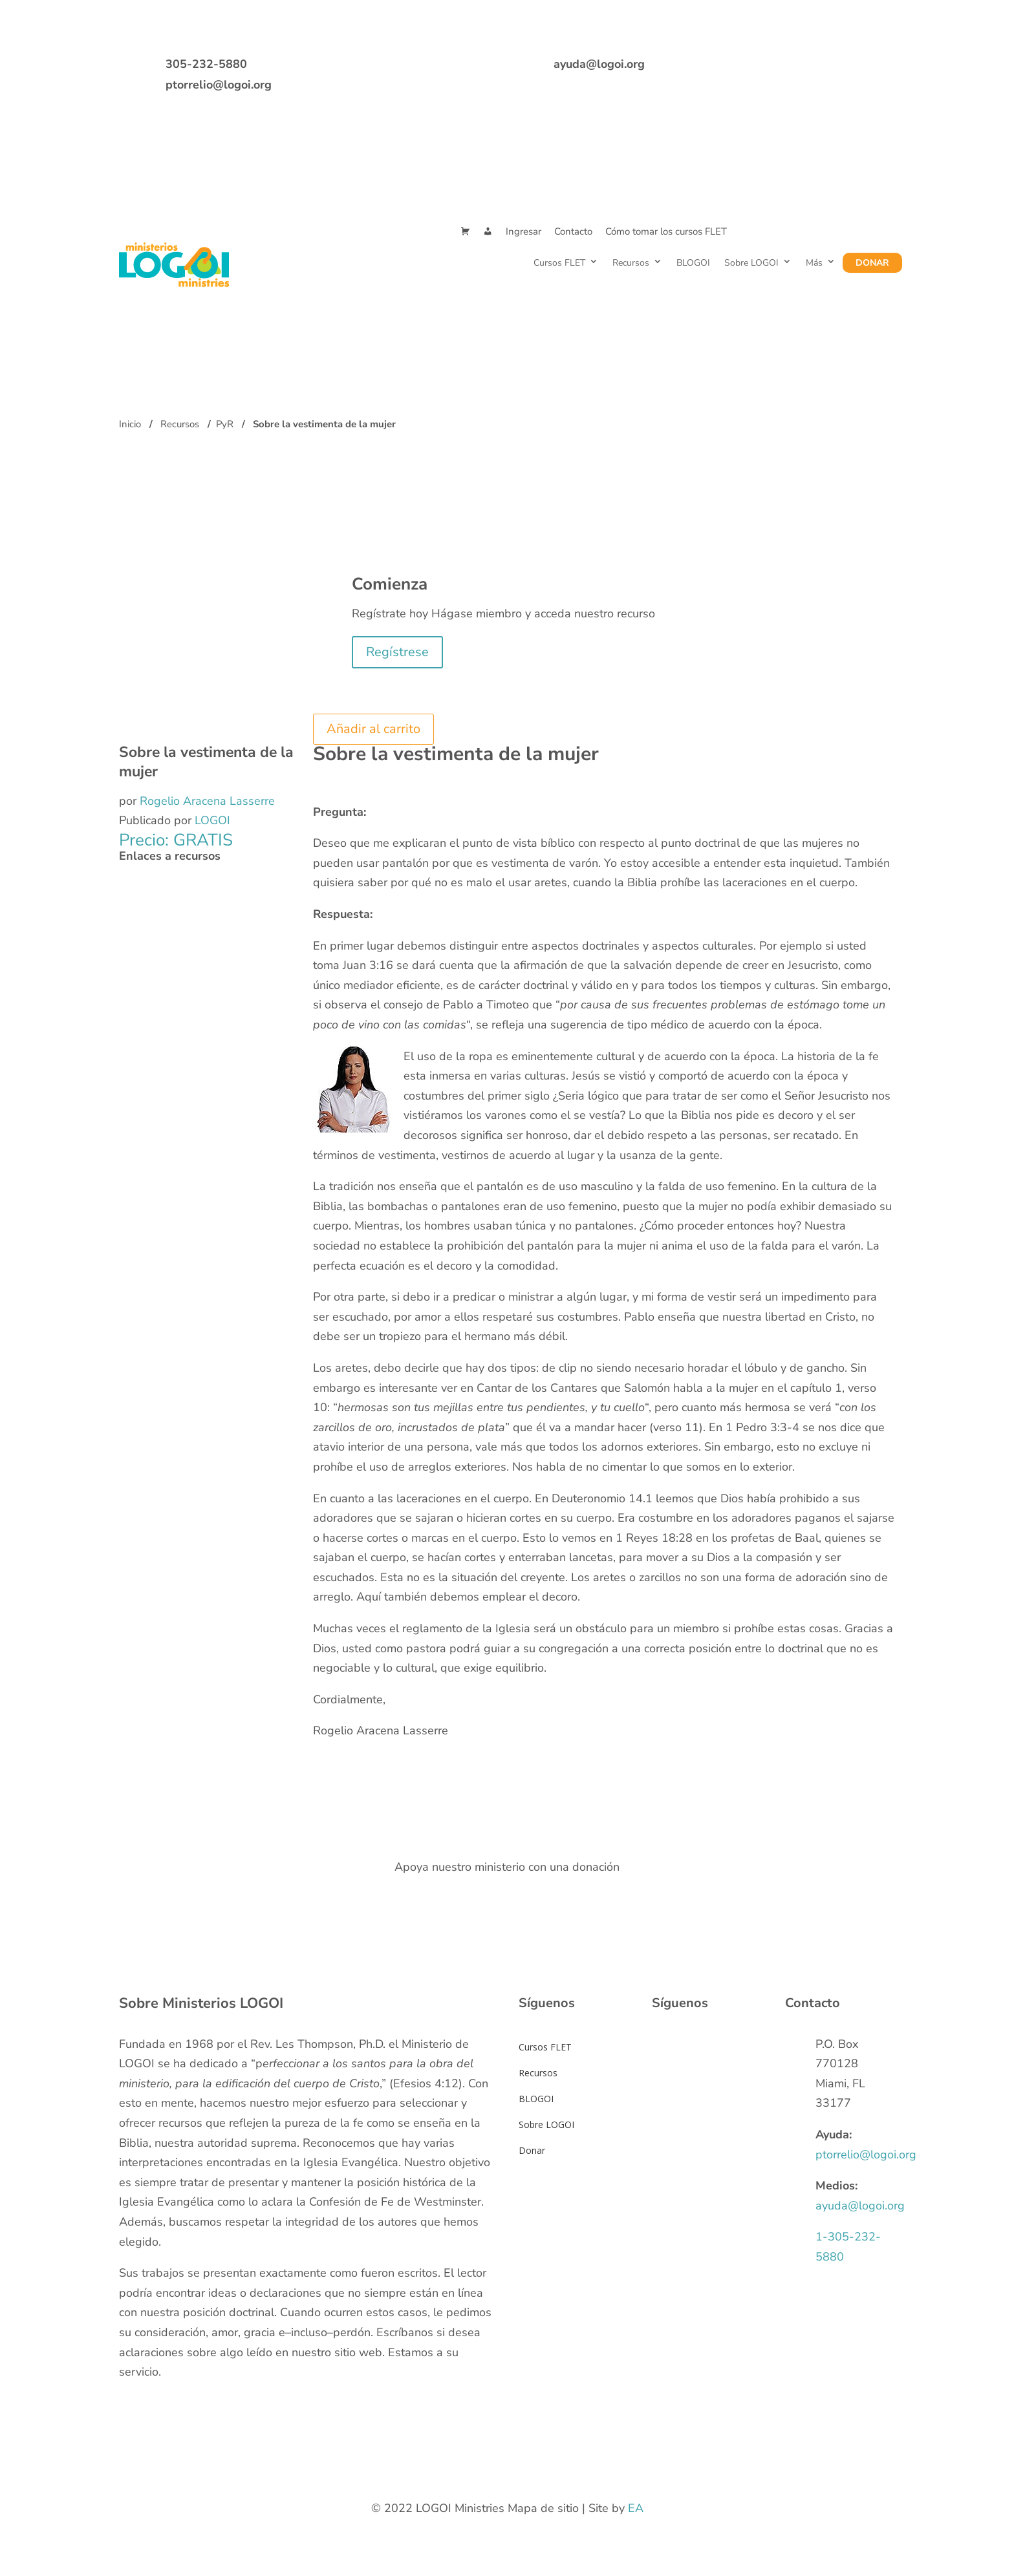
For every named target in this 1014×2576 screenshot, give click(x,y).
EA (635, 2508)
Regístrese (397, 652)
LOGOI (212, 820)
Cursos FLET (559, 263)
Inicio (130, 424)
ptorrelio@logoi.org (219, 84)
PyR (224, 424)
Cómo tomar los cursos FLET (666, 231)
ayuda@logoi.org (599, 64)
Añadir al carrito (373, 729)
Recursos (630, 263)
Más (814, 263)
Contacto (573, 231)
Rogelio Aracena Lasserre (207, 801)
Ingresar (523, 231)
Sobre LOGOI (751, 263)
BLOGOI (693, 263)
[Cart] (465, 231)
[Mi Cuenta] (488, 231)
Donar (872, 263)
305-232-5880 (206, 64)
